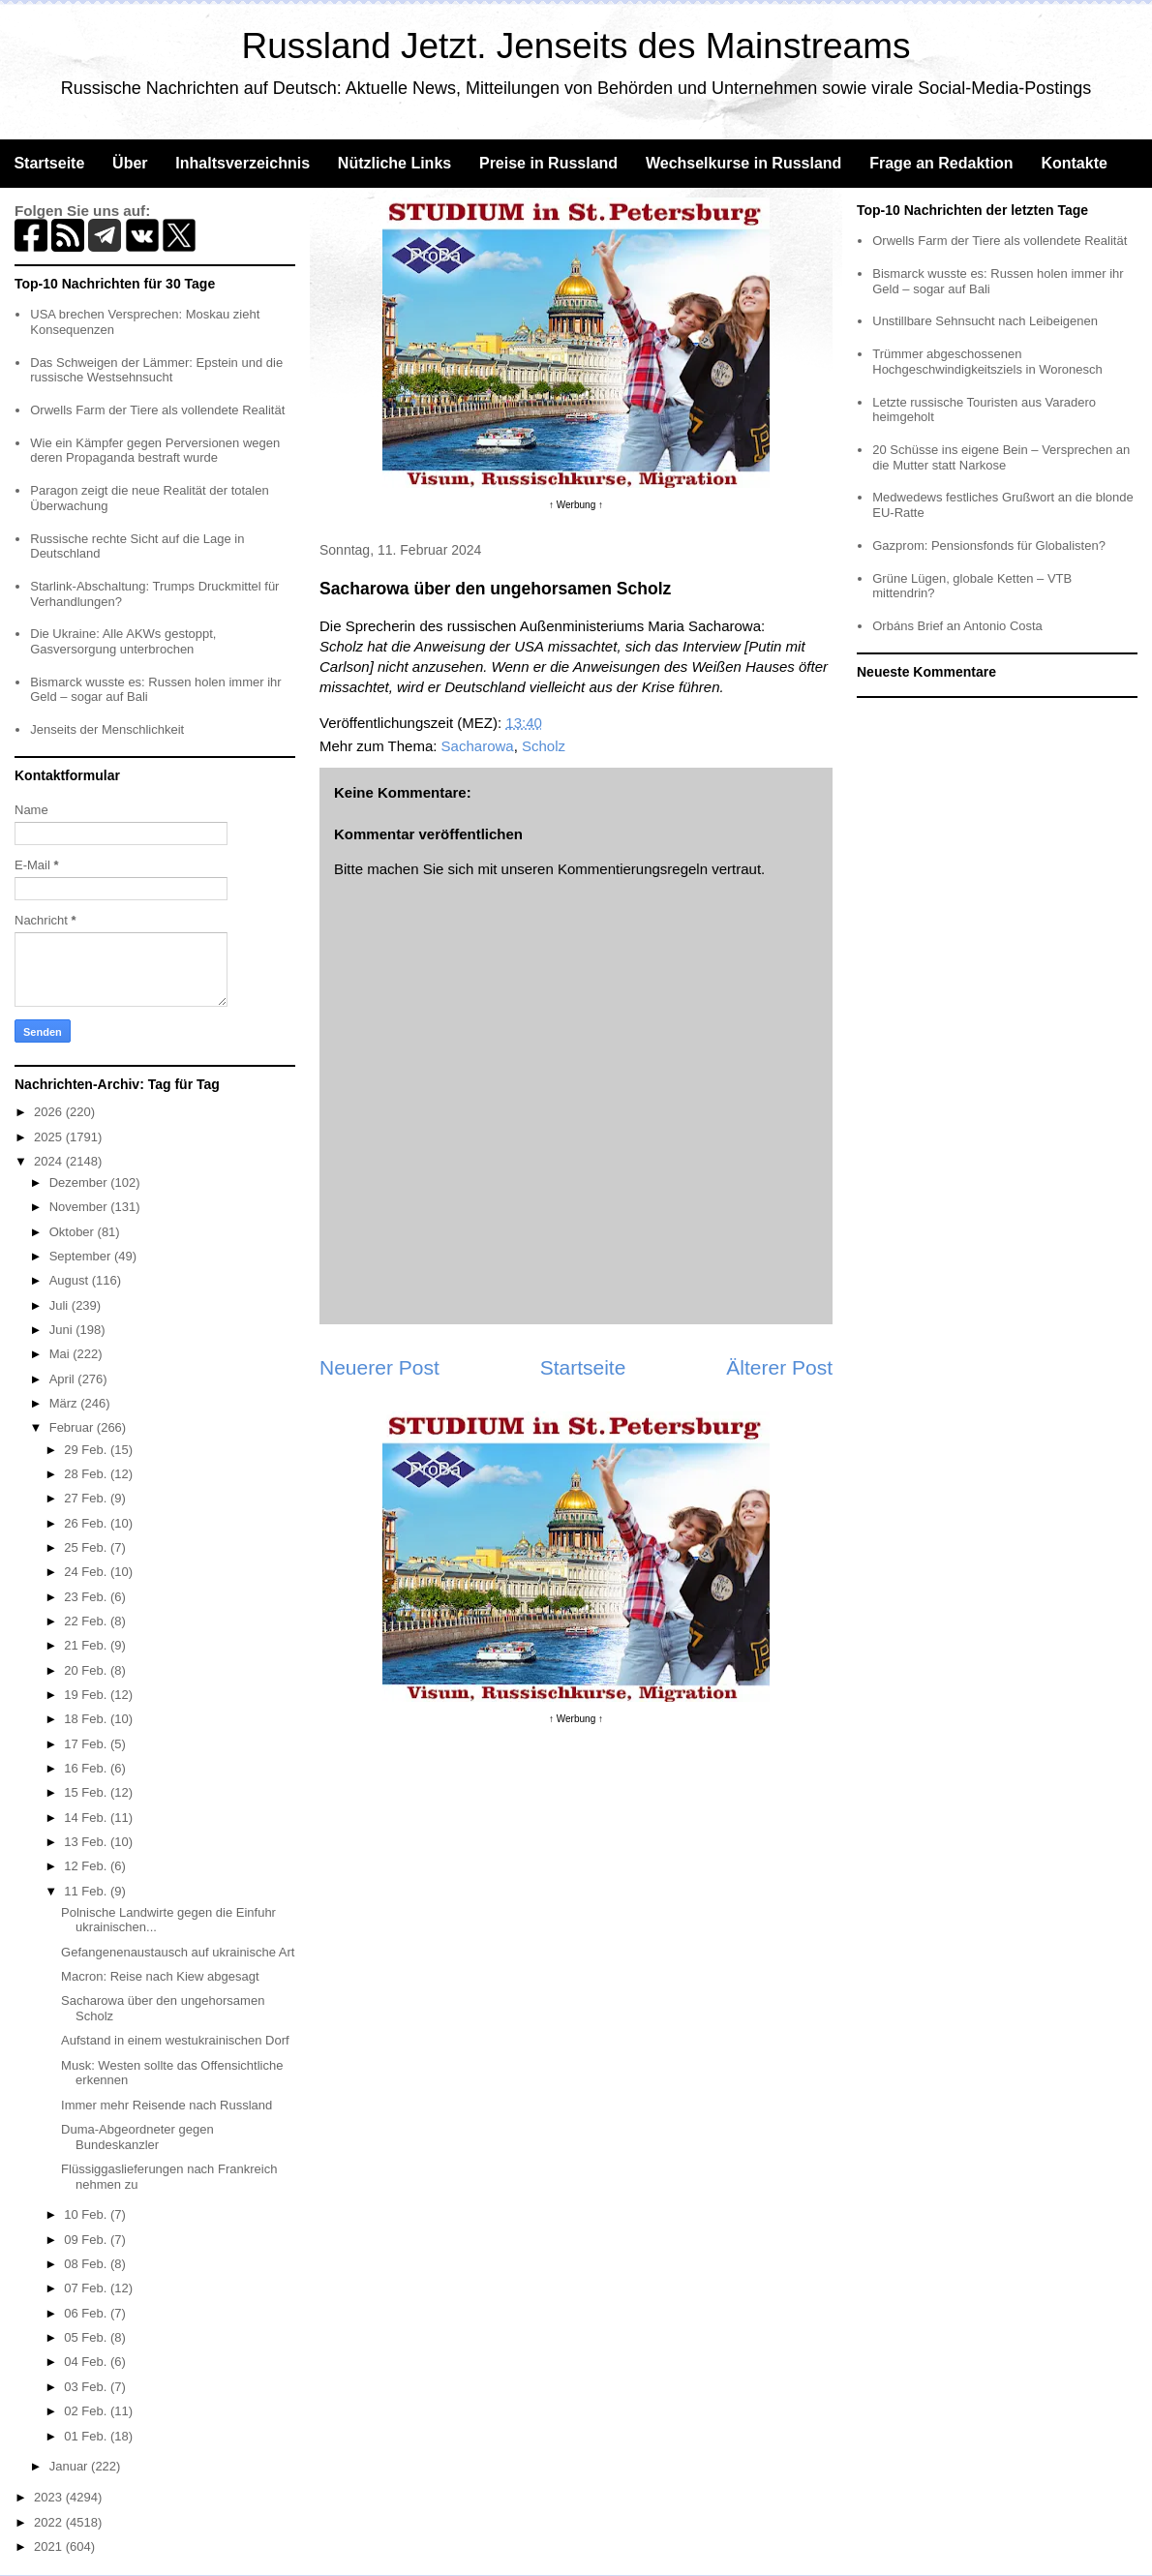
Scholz (543, 746)
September (81, 1256)
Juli (60, 1305)
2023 (50, 2497)
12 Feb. (87, 1866)
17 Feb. (87, 1744)
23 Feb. (87, 1597)
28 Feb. (87, 1474)
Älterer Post (779, 1367)
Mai (61, 1354)
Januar (70, 2466)
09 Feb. (87, 2239)
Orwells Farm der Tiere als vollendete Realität (157, 410)
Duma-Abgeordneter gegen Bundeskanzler (137, 2137)
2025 (50, 1137)
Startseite (49, 163)
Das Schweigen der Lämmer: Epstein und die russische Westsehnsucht (156, 370)
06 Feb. (87, 2313)
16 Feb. (87, 1768)
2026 (50, 1112)
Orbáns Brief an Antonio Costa (957, 626)
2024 (50, 1161)
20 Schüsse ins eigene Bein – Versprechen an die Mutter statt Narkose (1001, 457)
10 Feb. (87, 2214)
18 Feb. (87, 1719)
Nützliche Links (394, 163)
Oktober (73, 1232)
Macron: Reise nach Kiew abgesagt (160, 1976)
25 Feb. (87, 1547)
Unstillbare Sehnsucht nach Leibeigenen (985, 321)
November (80, 1206)
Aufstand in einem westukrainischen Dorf (175, 2040)
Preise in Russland (548, 163)
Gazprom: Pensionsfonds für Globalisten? (989, 545)
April (63, 1379)
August (70, 1280)
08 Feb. (87, 2264)
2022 (50, 2522)
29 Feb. (87, 1449)
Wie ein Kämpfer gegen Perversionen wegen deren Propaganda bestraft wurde (155, 451)
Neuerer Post (379, 1367)
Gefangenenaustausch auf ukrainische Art (177, 1952)
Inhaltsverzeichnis (242, 163)
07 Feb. (87, 2288)
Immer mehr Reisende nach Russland (166, 2105)
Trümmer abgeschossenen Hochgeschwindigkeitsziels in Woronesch (987, 362)
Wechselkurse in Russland (743, 163)
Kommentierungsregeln (633, 869)
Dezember (80, 1182)
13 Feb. (87, 1841)
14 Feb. (87, 1817)
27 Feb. (87, 1498)
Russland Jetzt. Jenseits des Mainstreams (576, 46)
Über (129, 163)
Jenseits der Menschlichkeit (107, 729)
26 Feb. (87, 1523)
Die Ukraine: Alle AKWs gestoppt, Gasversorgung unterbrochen (123, 641)
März (65, 1403)
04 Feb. (87, 2361)
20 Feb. (87, 1670)
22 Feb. (87, 1621)
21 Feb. (87, 1645)
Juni (62, 1329)
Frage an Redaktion (941, 163)
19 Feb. (87, 1694)
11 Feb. (87, 1891)
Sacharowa (477, 746)
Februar (73, 1427)
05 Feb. (87, 2337)
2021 (50, 2546)
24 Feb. (87, 1571)
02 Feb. (87, 2411)
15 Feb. (87, 1792)
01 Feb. (87, 2436)
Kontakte (1074, 163)
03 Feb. (87, 2386)
